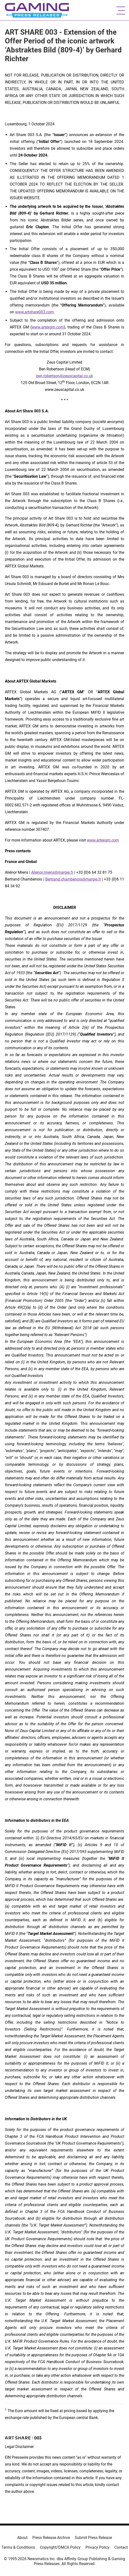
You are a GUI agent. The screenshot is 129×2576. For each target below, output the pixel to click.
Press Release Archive (51, 2537)
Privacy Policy (97, 2547)
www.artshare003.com (34, 312)
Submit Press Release (93, 2537)
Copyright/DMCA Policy (60, 2547)
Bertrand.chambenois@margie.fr (73, 879)
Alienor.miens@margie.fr (52, 872)
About (22, 2537)
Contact (121, 2547)
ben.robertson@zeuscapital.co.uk (64, 376)
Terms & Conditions (18, 2547)
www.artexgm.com (48, 327)
